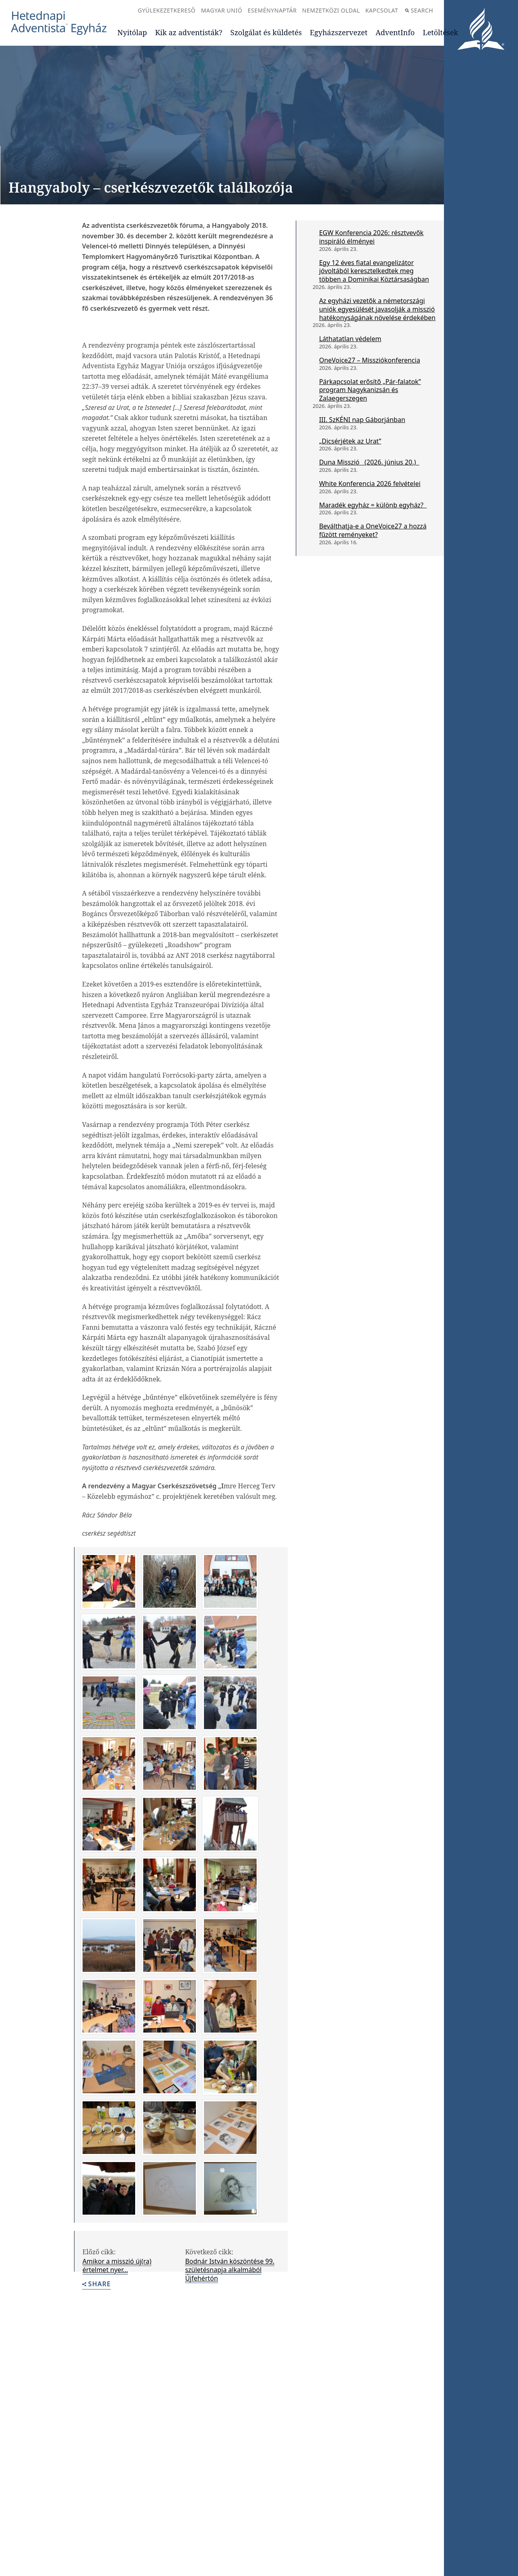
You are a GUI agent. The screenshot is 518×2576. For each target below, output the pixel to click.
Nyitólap (132, 32)
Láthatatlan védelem (350, 338)
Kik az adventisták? (188, 32)
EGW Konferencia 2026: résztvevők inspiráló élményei (371, 237)
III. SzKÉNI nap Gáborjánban (362, 419)
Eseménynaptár (272, 10)
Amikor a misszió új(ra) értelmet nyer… (117, 2265)
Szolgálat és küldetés (265, 32)
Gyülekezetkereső (166, 10)
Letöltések (440, 32)
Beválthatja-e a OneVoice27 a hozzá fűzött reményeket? (373, 530)
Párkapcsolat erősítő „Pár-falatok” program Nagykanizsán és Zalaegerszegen (370, 390)
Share (96, 2284)
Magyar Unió (221, 10)
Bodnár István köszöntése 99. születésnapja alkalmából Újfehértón (229, 2270)
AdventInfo (395, 32)
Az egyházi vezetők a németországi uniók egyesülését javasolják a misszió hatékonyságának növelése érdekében (377, 309)
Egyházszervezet (338, 32)
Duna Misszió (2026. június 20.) (369, 462)
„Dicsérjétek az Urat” (350, 441)
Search (419, 10)
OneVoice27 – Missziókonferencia (369, 360)
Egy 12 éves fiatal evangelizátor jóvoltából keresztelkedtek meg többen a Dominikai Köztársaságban (374, 271)
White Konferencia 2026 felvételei (369, 483)
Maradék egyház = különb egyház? (373, 505)
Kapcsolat (381, 10)
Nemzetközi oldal (331, 10)
